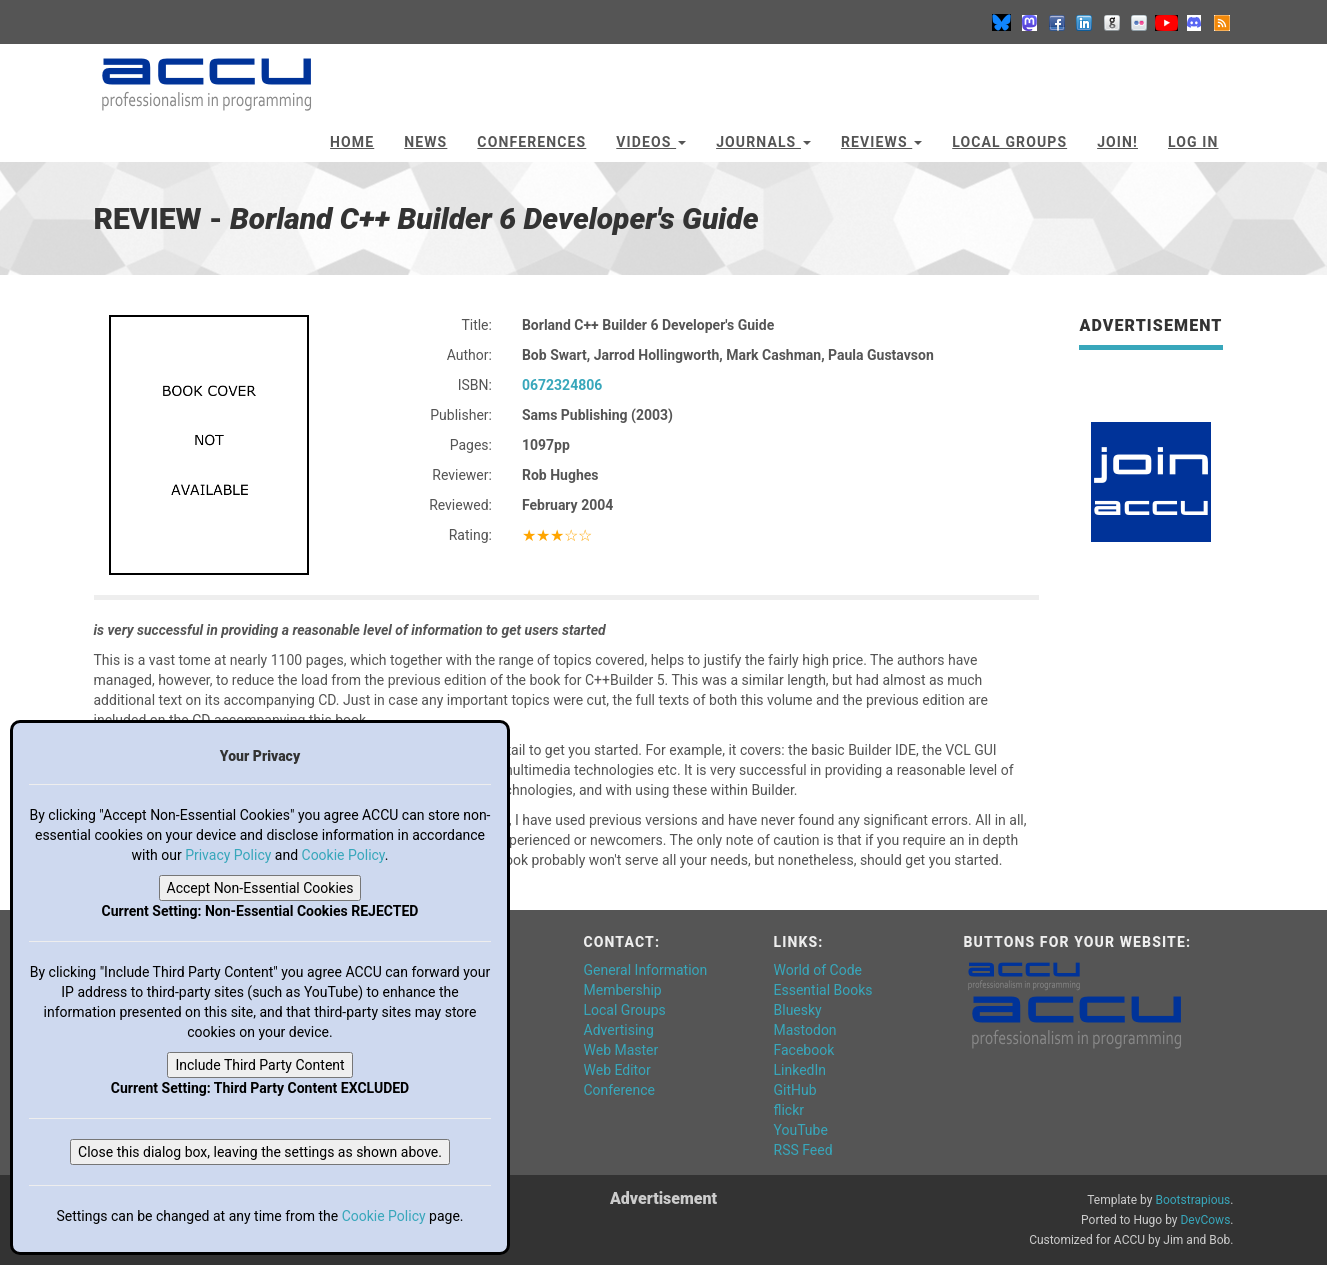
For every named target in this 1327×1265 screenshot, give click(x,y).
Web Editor (617, 1070)
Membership (623, 990)
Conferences (531, 142)
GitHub (795, 1090)
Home (352, 142)
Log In (1193, 142)
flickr (789, 1110)
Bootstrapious (1192, 1200)
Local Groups (1009, 142)
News (425, 142)
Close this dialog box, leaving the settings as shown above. (260, 1152)
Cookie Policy (343, 855)
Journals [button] (763, 142)
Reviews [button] (881, 142)
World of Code (818, 970)
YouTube (801, 1130)
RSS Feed (803, 1150)
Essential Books (823, 990)
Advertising (619, 1030)
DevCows (1205, 1220)
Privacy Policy (228, 855)
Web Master (621, 1050)
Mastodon (805, 1030)
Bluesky (798, 1010)
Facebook (804, 1050)
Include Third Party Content (259, 1065)
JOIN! (1117, 142)
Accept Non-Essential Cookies (260, 888)
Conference (619, 1090)
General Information (646, 970)
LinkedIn (800, 1070)
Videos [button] (651, 142)
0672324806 (562, 385)
